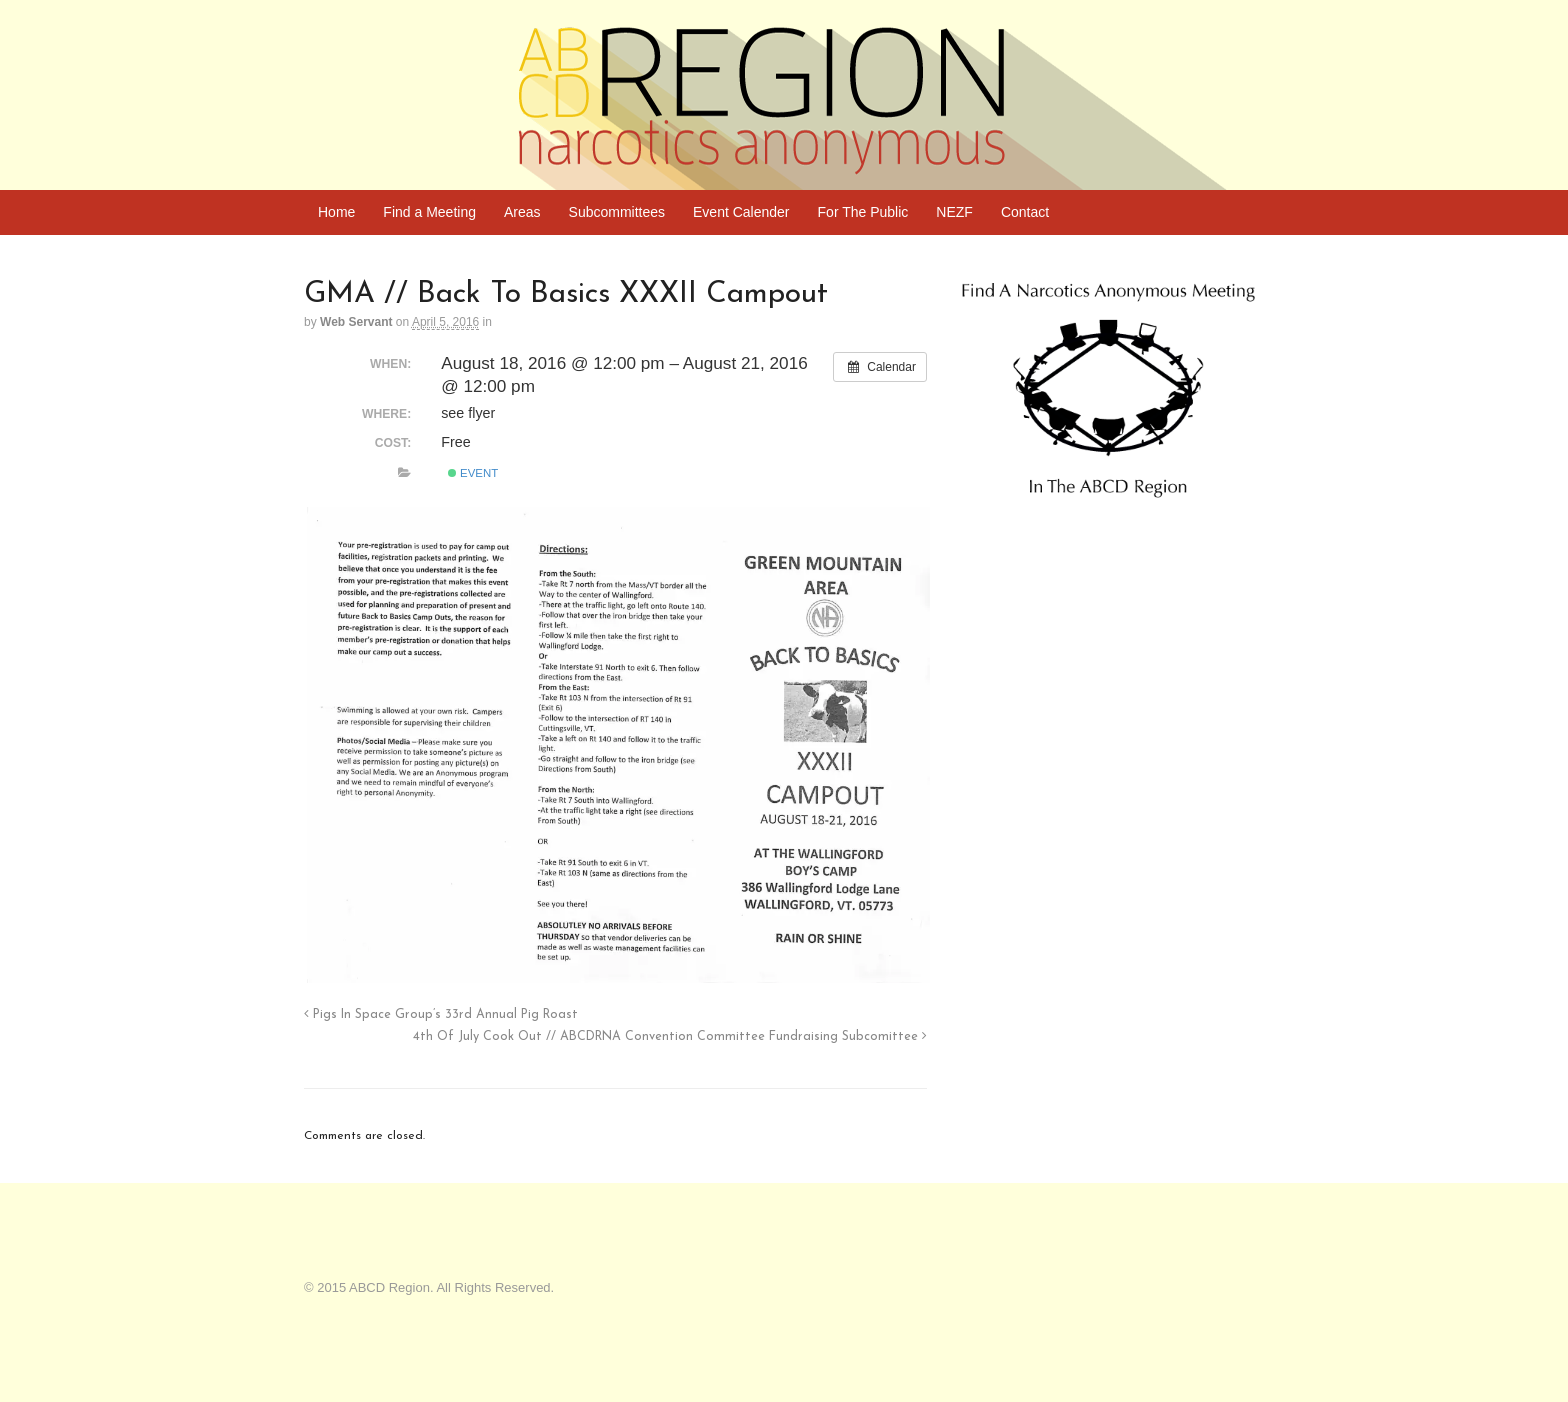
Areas (522, 212)
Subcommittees (617, 212)
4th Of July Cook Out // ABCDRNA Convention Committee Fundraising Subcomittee (670, 1037)
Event (473, 473)
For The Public (863, 212)
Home (336, 212)
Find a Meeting (429, 212)
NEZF (954, 212)
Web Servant (356, 322)
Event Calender (741, 212)
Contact (1025, 212)
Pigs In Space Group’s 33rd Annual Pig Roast (441, 1015)
